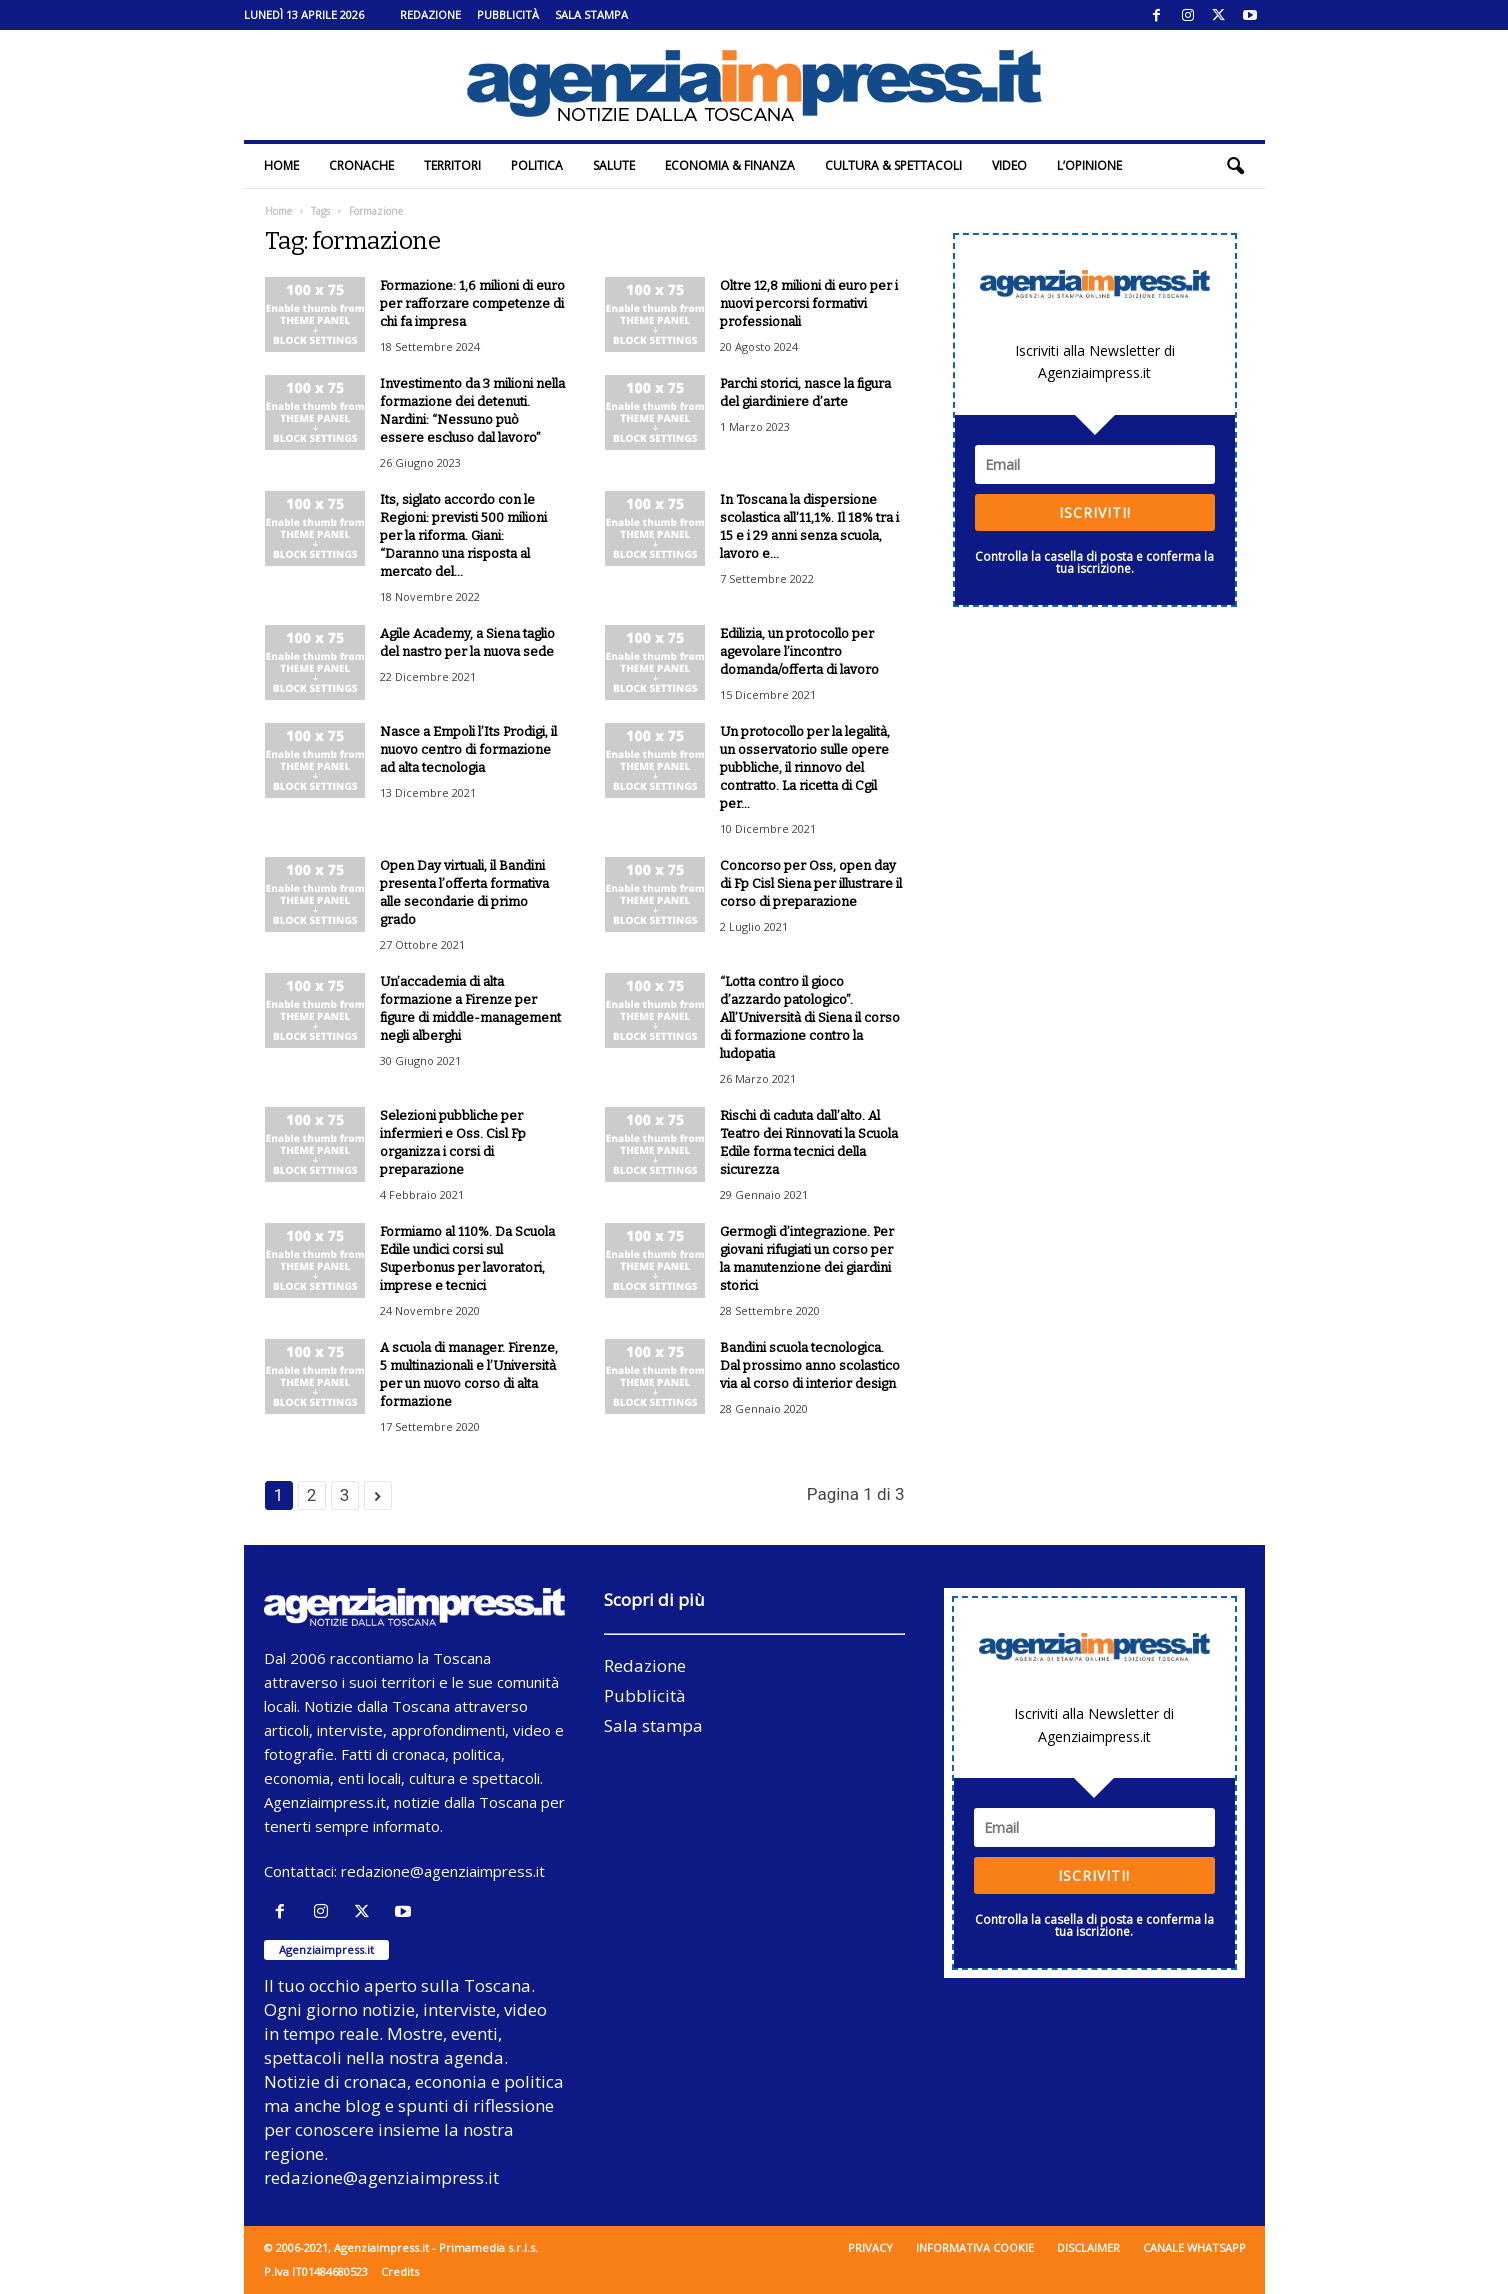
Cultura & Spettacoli (893, 165)
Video (1009, 165)
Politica (537, 165)
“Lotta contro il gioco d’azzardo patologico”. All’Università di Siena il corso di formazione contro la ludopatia (810, 1017)
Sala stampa (591, 14)
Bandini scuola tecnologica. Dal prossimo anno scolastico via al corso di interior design (810, 1365)
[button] (1235, 166)
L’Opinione (1089, 165)
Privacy (870, 2247)
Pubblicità (508, 14)
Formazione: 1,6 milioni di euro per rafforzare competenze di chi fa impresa (472, 303)
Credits (400, 2271)
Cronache (361, 165)
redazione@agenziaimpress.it (443, 1871)
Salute (614, 165)
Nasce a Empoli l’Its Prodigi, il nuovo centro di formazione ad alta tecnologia (468, 749)
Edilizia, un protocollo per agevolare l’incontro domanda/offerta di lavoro (799, 651)
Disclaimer (1088, 2247)
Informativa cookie (975, 2247)
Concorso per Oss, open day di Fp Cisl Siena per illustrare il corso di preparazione (811, 883)
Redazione (430, 14)
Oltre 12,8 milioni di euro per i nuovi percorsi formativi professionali (809, 303)
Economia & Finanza (730, 165)
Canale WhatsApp (1194, 2247)
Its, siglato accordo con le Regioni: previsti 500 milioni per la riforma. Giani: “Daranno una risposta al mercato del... (463, 535)
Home (281, 165)
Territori (452, 165)
